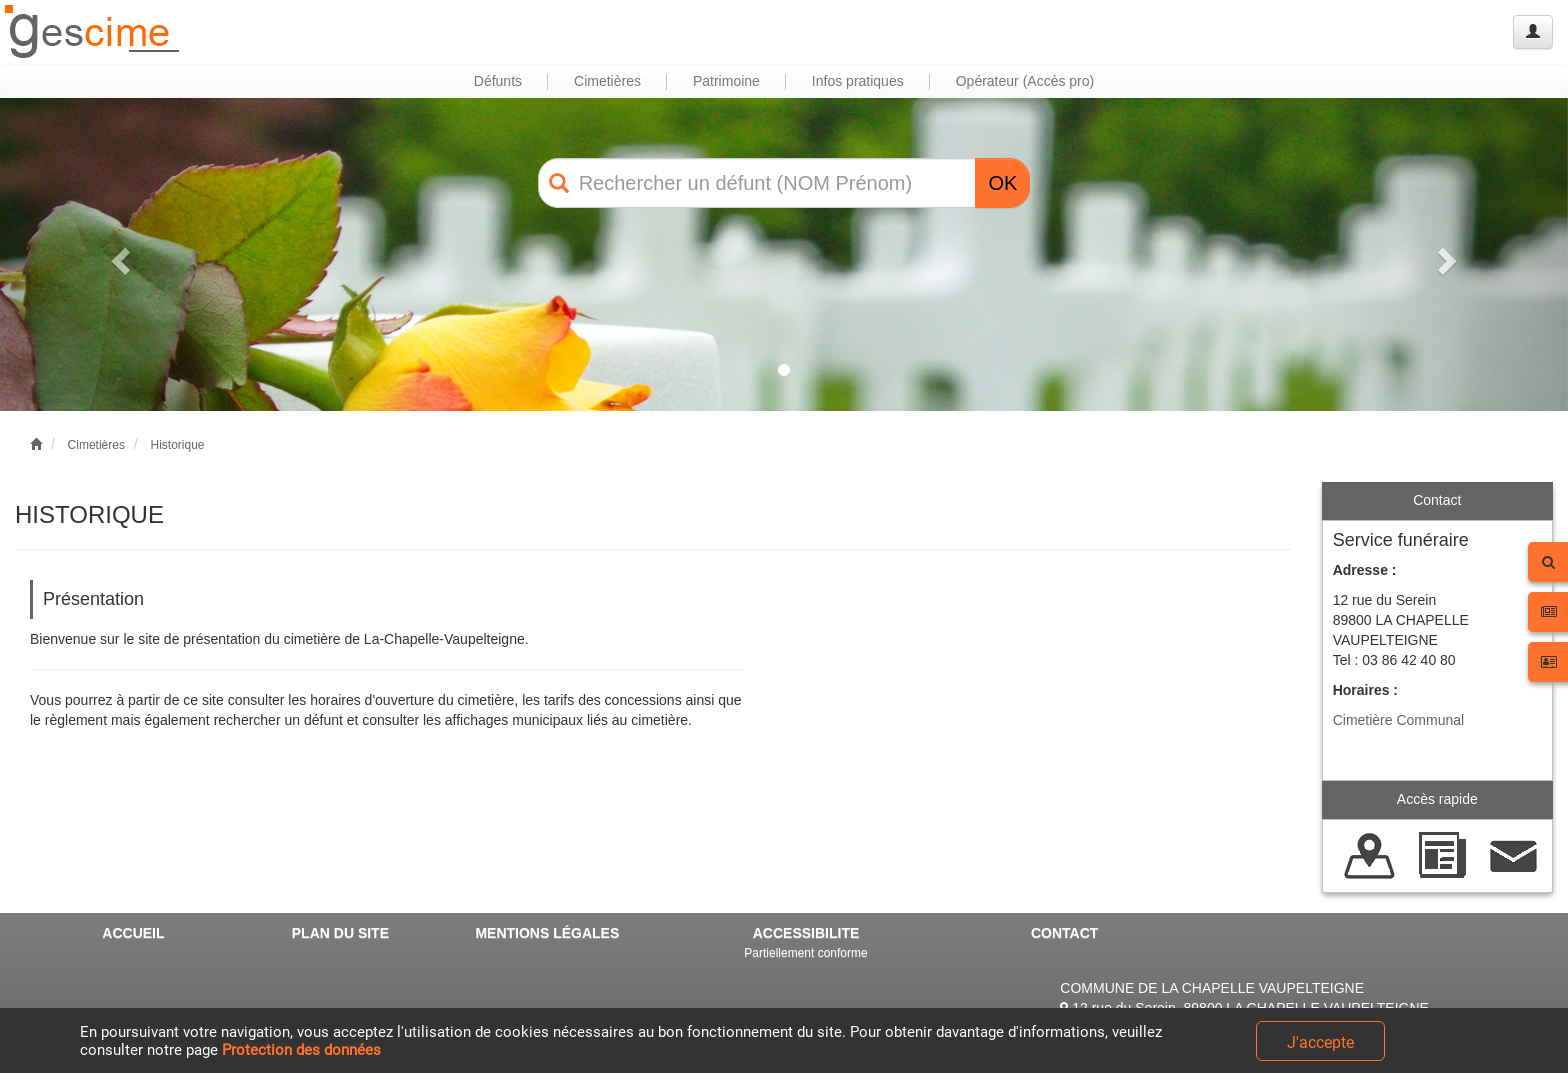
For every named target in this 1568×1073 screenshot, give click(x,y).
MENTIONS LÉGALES (547, 933)
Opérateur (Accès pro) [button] (1025, 81)
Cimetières (96, 445)
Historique (177, 445)
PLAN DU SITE (340, 933)
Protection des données (301, 1050)
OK (1002, 183)
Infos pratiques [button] (858, 81)
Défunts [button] (498, 81)
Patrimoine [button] (726, 81)
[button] (117, 254)
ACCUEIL (133, 933)
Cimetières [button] (607, 81)
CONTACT (1064, 933)
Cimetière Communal (1398, 720)
